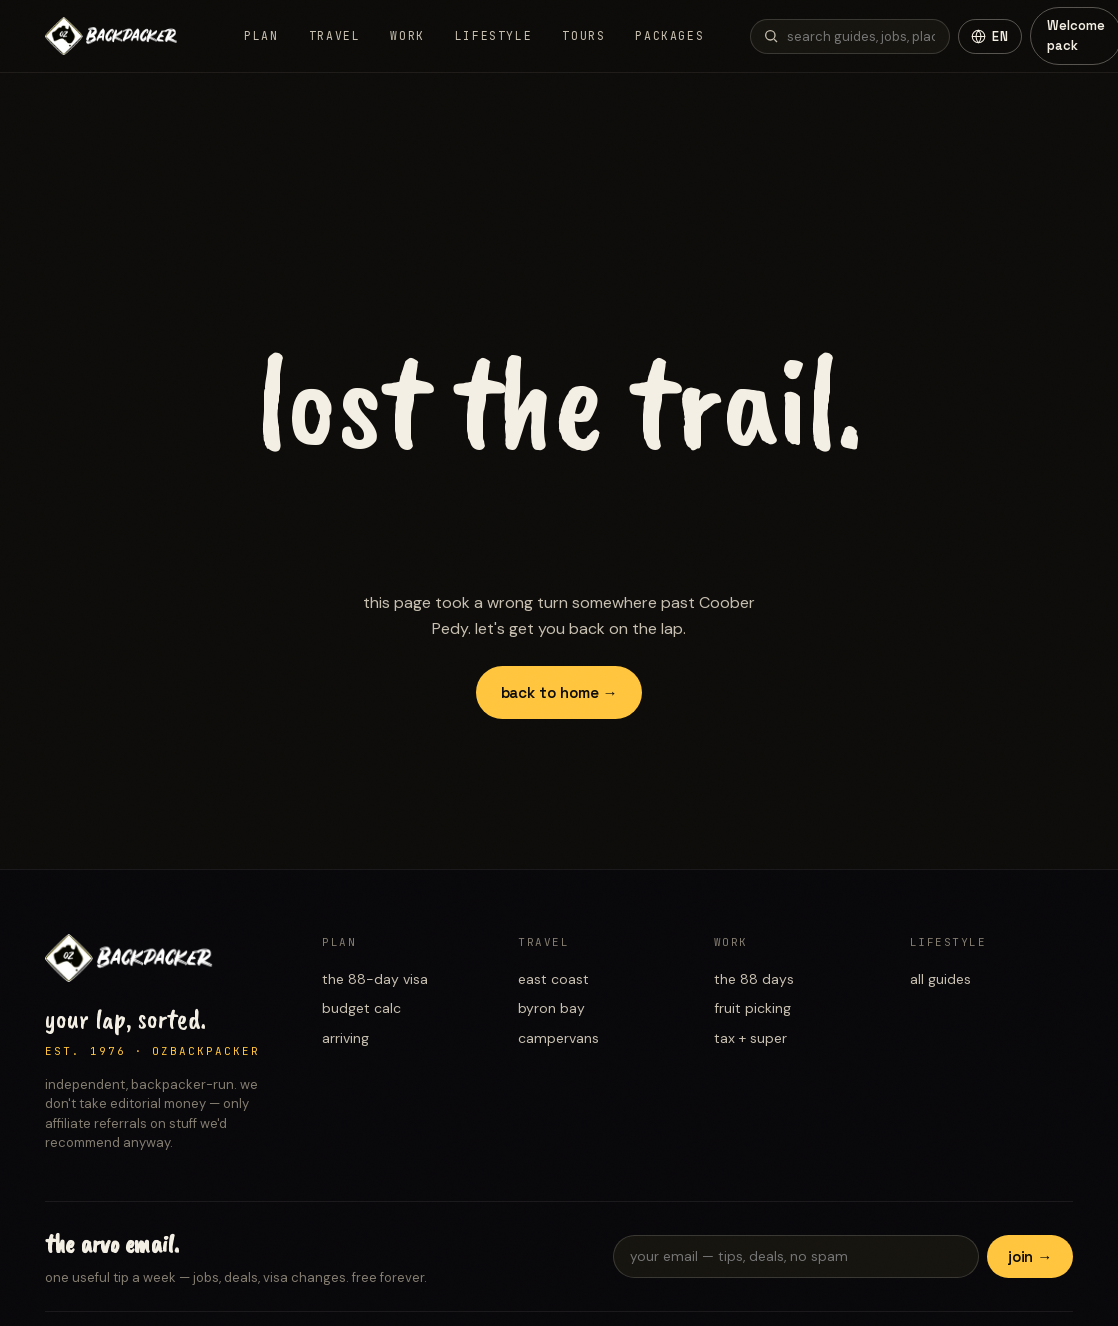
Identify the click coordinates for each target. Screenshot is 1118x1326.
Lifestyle (494, 35)
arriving (345, 1038)
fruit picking (752, 1008)
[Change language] (990, 36)
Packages (669, 35)
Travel (335, 35)
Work (407, 35)
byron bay (551, 1008)
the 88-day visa (375, 979)
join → (1030, 1256)
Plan (261, 35)
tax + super (750, 1038)
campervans (558, 1038)
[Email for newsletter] (795, 1256)
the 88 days (754, 979)
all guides (940, 979)
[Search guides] (850, 36)
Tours (583, 35)
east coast (553, 979)
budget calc (361, 1008)
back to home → (559, 692)
